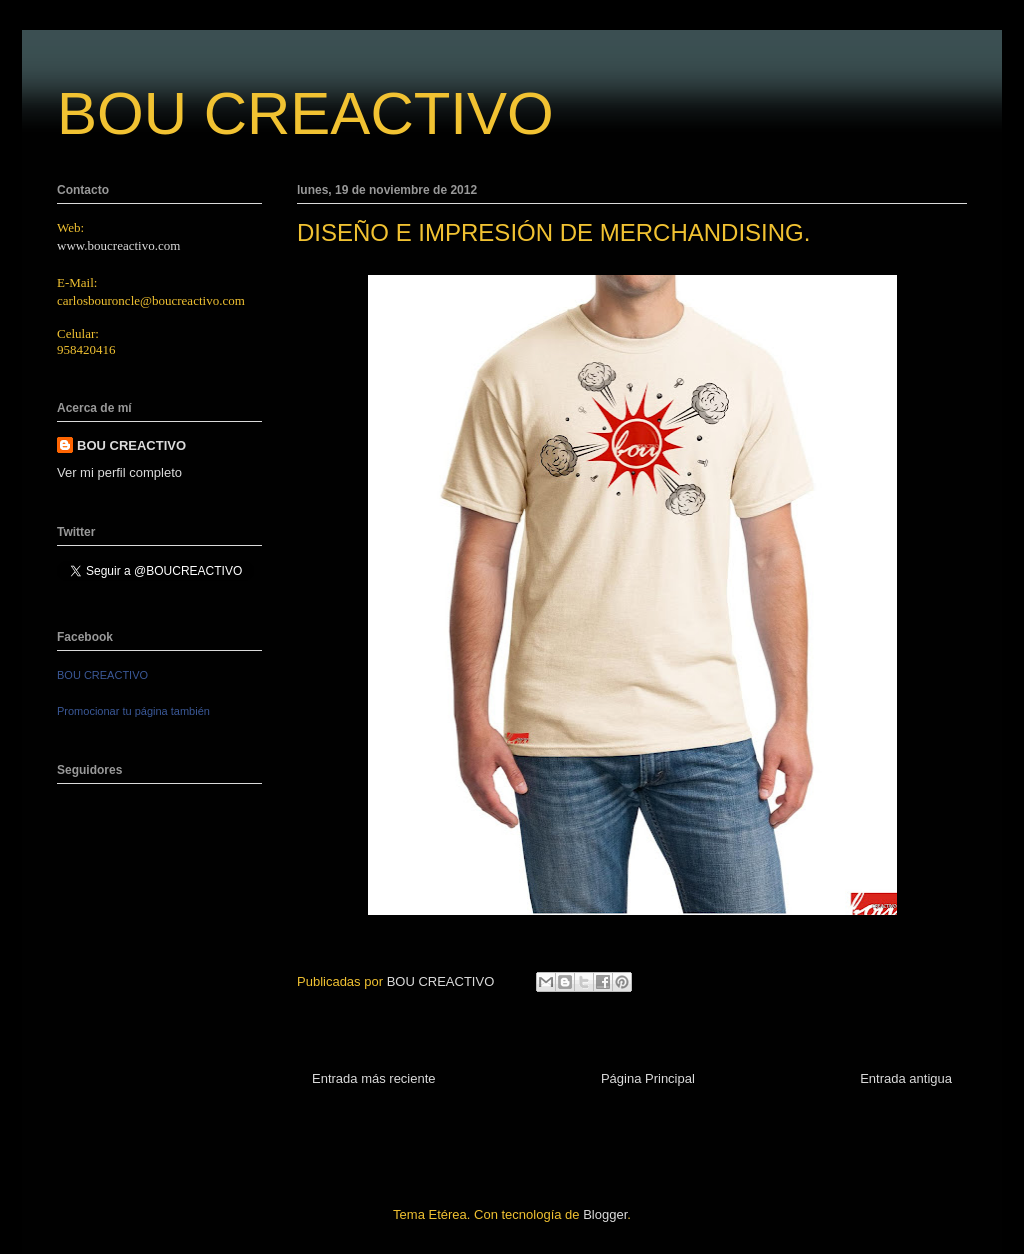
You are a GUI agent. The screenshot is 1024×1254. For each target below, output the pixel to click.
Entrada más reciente (374, 1078)
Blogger (605, 1214)
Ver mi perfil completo (119, 472)
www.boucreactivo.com (118, 245)
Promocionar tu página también (133, 711)
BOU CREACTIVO (305, 113)
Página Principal (648, 1078)
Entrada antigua (906, 1078)
